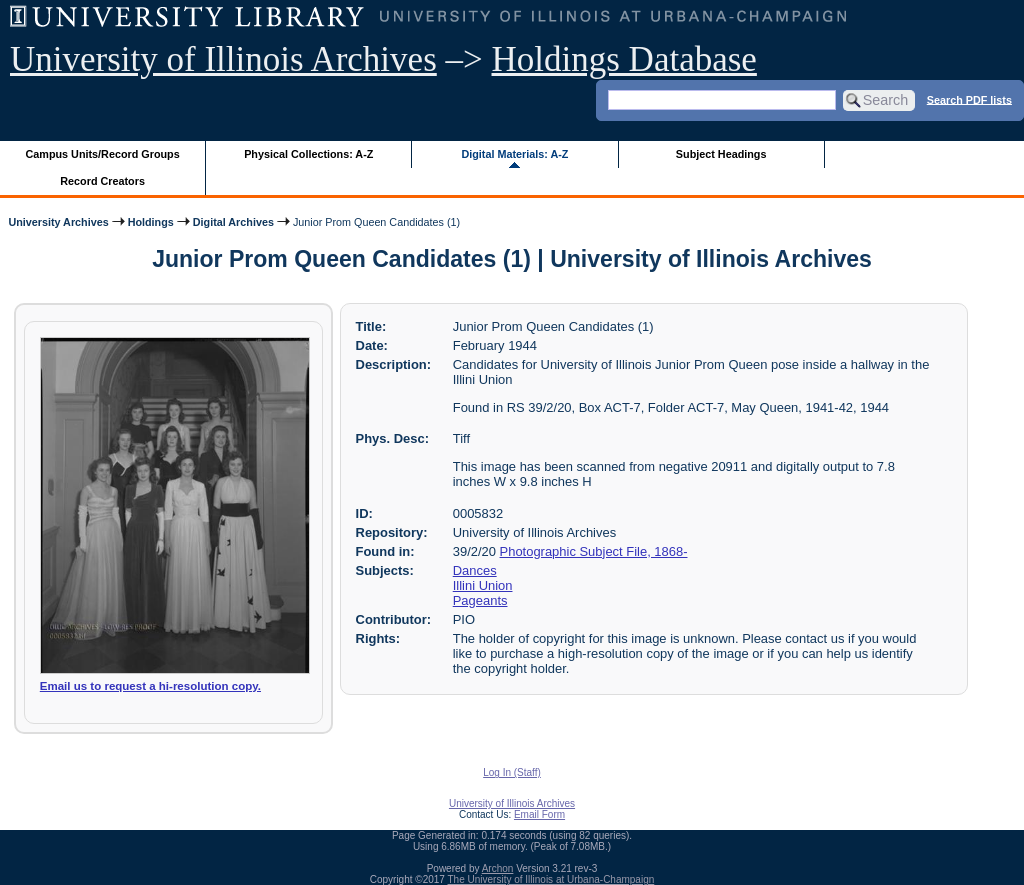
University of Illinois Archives (223, 59)
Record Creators (102, 181)
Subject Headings (721, 154)
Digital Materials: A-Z (514, 154)
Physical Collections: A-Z (308, 154)
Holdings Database (624, 59)
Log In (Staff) (512, 772)
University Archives (58, 222)
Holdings (151, 222)
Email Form (539, 814)
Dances (475, 570)
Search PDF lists (969, 99)
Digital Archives (233, 222)
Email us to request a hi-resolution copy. (150, 686)
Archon (498, 868)
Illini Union (483, 585)
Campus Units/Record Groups (103, 154)
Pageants (480, 600)
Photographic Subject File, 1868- (594, 551)
